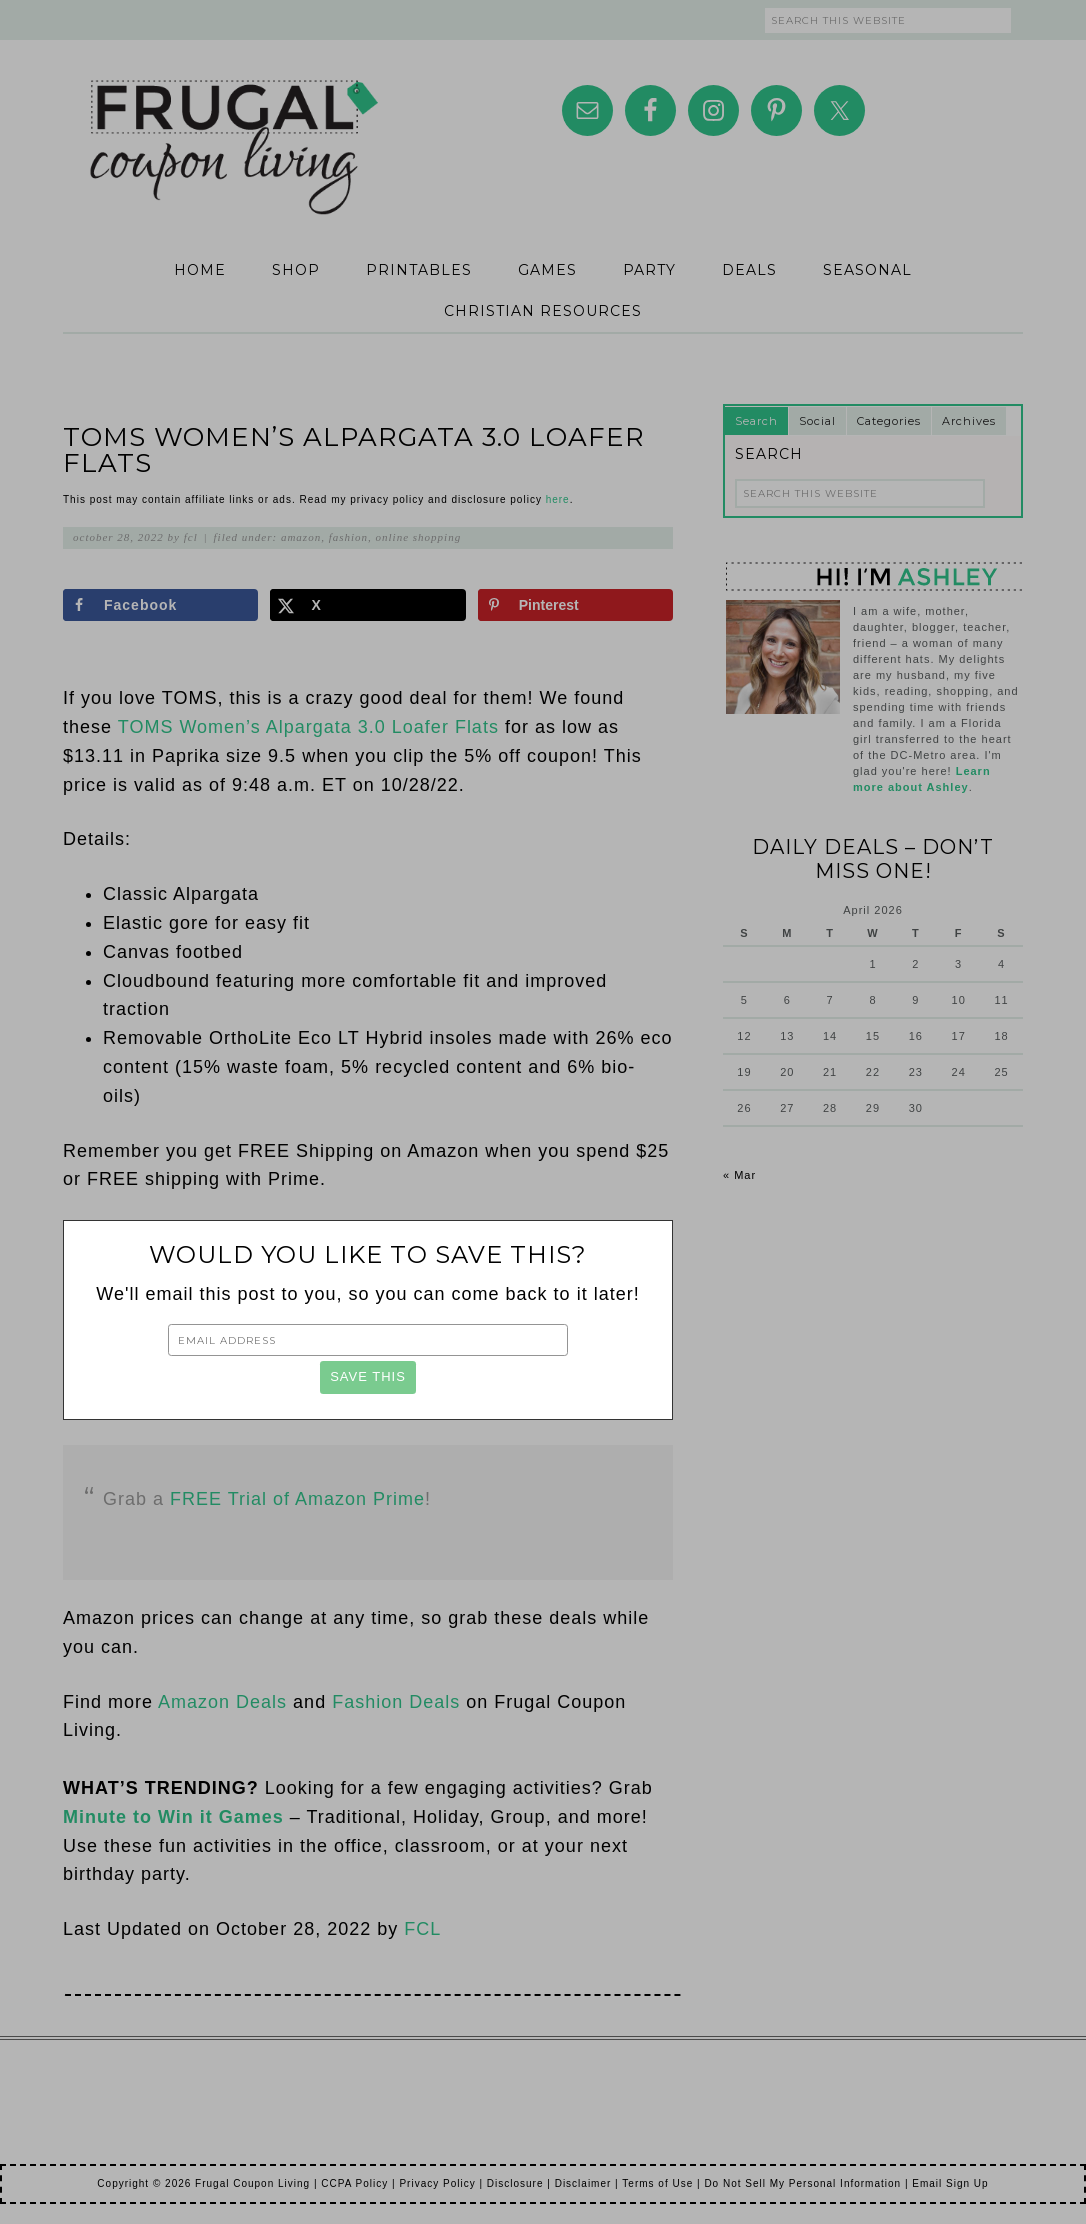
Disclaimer (583, 2183)
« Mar (739, 1175)
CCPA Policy (354, 2183)
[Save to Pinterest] (575, 605)
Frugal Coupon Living (233, 122)
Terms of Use (657, 2183)
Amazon (301, 537)
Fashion (348, 537)
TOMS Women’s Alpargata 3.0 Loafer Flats (308, 727)
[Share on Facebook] (160, 605)
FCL (422, 1929)
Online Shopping (419, 537)
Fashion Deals (396, 1702)
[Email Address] (368, 1340)
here (558, 499)
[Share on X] (367, 605)
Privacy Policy (437, 2183)
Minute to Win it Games (173, 1817)
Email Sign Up (950, 2183)
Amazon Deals (222, 1702)
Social (817, 421)
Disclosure (515, 2183)
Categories (889, 421)
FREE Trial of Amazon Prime (297, 1499)
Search (756, 421)
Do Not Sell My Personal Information (802, 2183)
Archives (969, 421)
